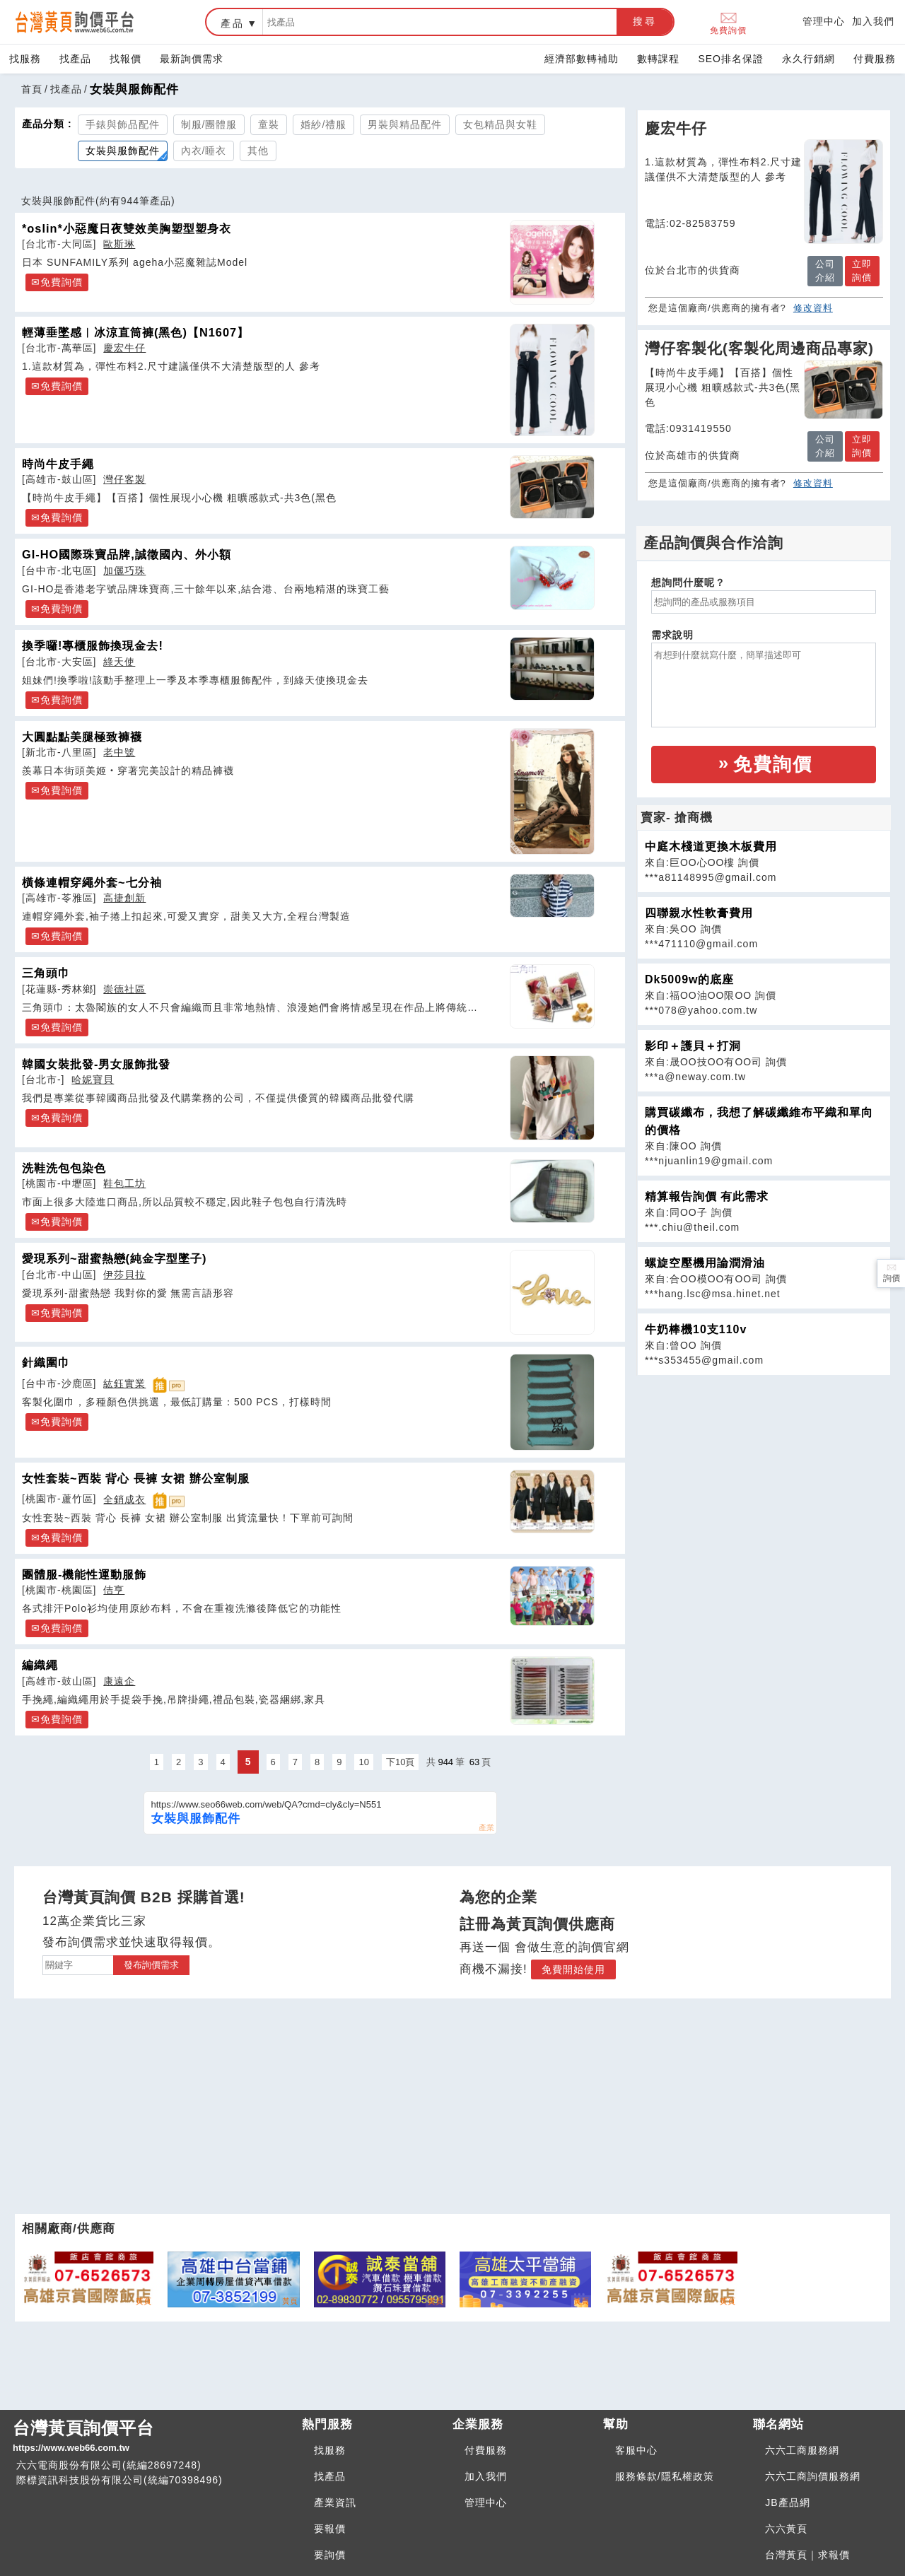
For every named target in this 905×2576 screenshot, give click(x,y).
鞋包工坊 (124, 1183)
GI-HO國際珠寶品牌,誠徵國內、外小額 (126, 554)
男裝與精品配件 (405, 124)
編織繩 (40, 1664)
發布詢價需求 (151, 1965)
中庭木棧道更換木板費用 (711, 847)
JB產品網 (787, 2502)
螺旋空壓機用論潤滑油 (705, 1263)
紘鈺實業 (124, 1383)
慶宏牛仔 (124, 347)
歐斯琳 (119, 244)
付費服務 (874, 58)
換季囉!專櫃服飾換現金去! (92, 645)
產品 (233, 23)
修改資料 (813, 308)
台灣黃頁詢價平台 (152, 2436)
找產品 (75, 58)
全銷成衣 (124, 1499)
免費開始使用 (573, 1969)
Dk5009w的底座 (690, 979)
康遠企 (119, 1681)
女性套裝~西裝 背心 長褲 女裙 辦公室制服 (136, 1478)
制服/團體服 (209, 124)
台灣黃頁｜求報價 (807, 2554)
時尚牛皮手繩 (58, 463)
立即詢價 (862, 271)
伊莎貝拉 (124, 1274)
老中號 (119, 752)
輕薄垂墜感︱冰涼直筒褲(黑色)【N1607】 (135, 332)
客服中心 (636, 2450)
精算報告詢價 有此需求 (707, 1196)
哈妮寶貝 (92, 1079)
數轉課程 (658, 58)
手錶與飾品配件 (123, 124)
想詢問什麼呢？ (688, 582)
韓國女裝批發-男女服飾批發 (96, 1064)
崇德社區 (124, 989)
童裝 (268, 124)
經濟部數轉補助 (581, 58)
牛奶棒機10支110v (696, 1329)
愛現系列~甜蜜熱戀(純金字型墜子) (114, 1258)
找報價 (125, 58)
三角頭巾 (46, 972)
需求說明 (672, 634)
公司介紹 (825, 271)
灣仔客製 (124, 479)
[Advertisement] (764, 1474)
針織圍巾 (46, 1362)
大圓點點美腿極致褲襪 (82, 736)
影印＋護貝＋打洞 (693, 1046)
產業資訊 (335, 2502)
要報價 (330, 2528)
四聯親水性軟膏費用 (699, 913)
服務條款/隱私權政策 (664, 2476)
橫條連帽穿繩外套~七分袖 (92, 882)
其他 (258, 150)
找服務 (25, 58)
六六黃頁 (786, 2528)
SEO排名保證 (731, 58)
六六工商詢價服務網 (812, 2476)
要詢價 (330, 2554)
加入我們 (873, 21)
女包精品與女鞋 (500, 124)
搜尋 (645, 21)
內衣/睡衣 (204, 150)
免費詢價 (728, 22)
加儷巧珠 (124, 570)
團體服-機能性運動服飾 (84, 1574)
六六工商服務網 (802, 2450)
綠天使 (119, 661)
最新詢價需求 (191, 58)
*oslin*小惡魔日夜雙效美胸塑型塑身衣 (126, 228)
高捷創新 (124, 897)
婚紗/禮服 (323, 124)
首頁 (31, 89)
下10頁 (400, 1762)
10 (363, 1762)
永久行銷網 (808, 58)
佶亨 (113, 1590)
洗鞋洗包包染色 (64, 1167)
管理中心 (823, 21)
